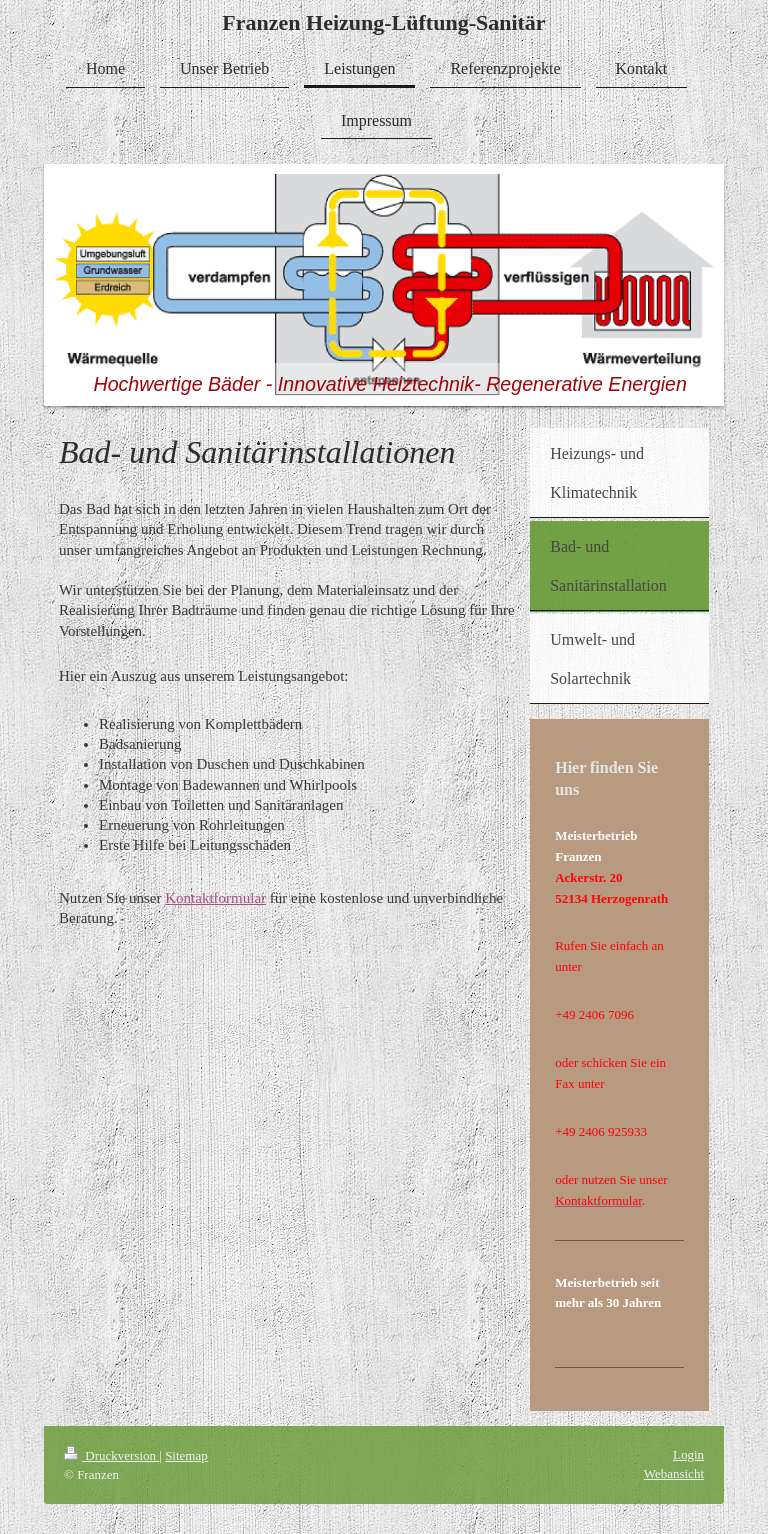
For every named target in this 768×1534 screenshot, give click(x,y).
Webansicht (674, 1473)
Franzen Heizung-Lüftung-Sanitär (383, 22)
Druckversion (111, 1455)
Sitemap (186, 1455)
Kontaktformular (215, 898)
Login (688, 1454)
